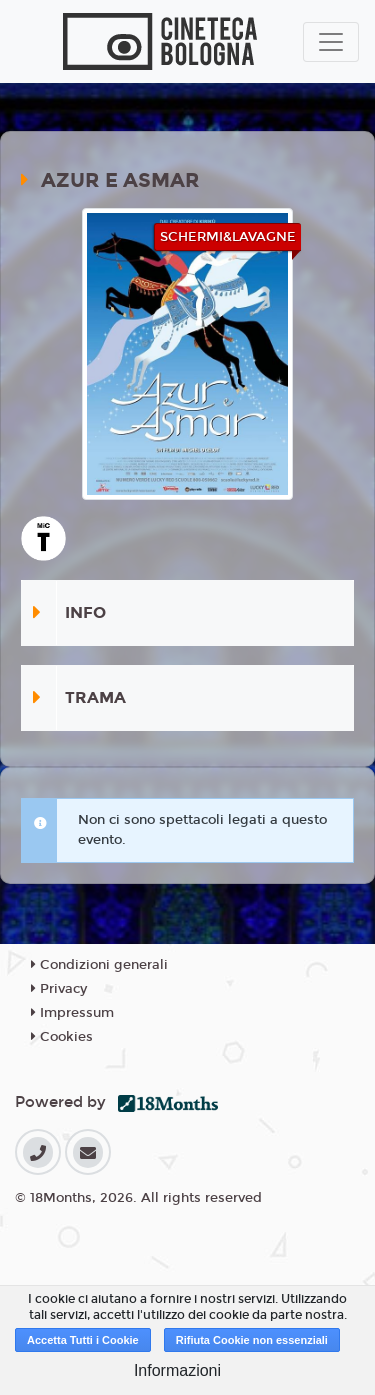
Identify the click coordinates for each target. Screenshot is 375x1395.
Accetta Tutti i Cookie (83, 1340)
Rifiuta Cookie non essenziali (252, 1340)
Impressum (72, 1013)
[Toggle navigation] (331, 42)
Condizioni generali (99, 965)
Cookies (62, 1037)
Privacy (59, 989)
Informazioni (177, 1370)
